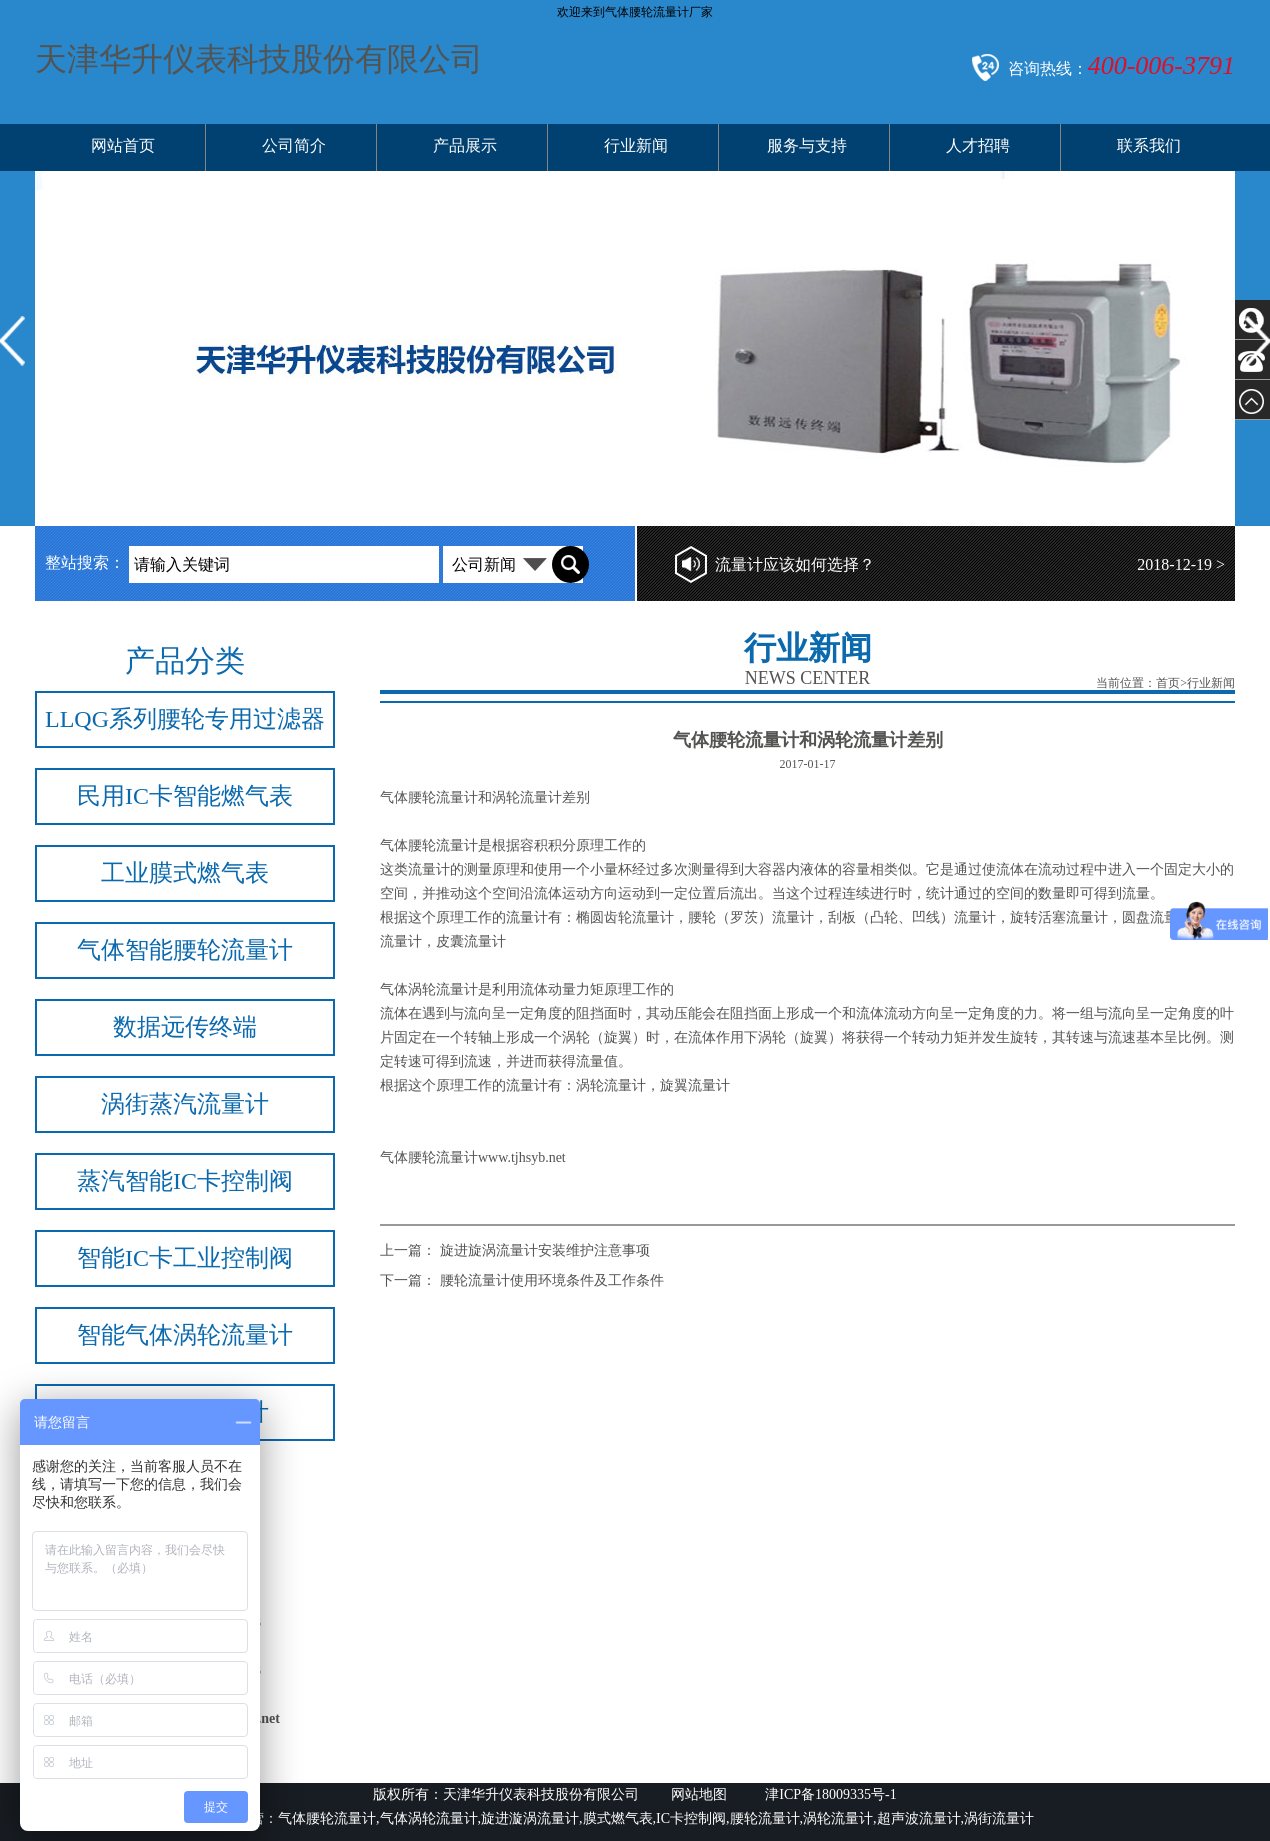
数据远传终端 (185, 1027)
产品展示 (465, 145)
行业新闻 (636, 145)
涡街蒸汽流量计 (185, 1104)
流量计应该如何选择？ (795, 564)
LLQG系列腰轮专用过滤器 (185, 719)
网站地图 (699, 1794)
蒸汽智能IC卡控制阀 (185, 1181)
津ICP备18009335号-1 (829, 1794)
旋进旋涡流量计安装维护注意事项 (545, 1250)
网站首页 (123, 145)
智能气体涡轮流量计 (185, 1335)
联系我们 (1149, 145)
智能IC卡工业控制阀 (185, 1258)
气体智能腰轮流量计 (185, 950)
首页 (1168, 683)
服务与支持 (807, 145)
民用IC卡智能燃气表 (185, 796)
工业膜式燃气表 (185, 873)
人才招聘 (978, 145)
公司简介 (294, 145)
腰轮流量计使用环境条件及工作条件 (552, 1280)
